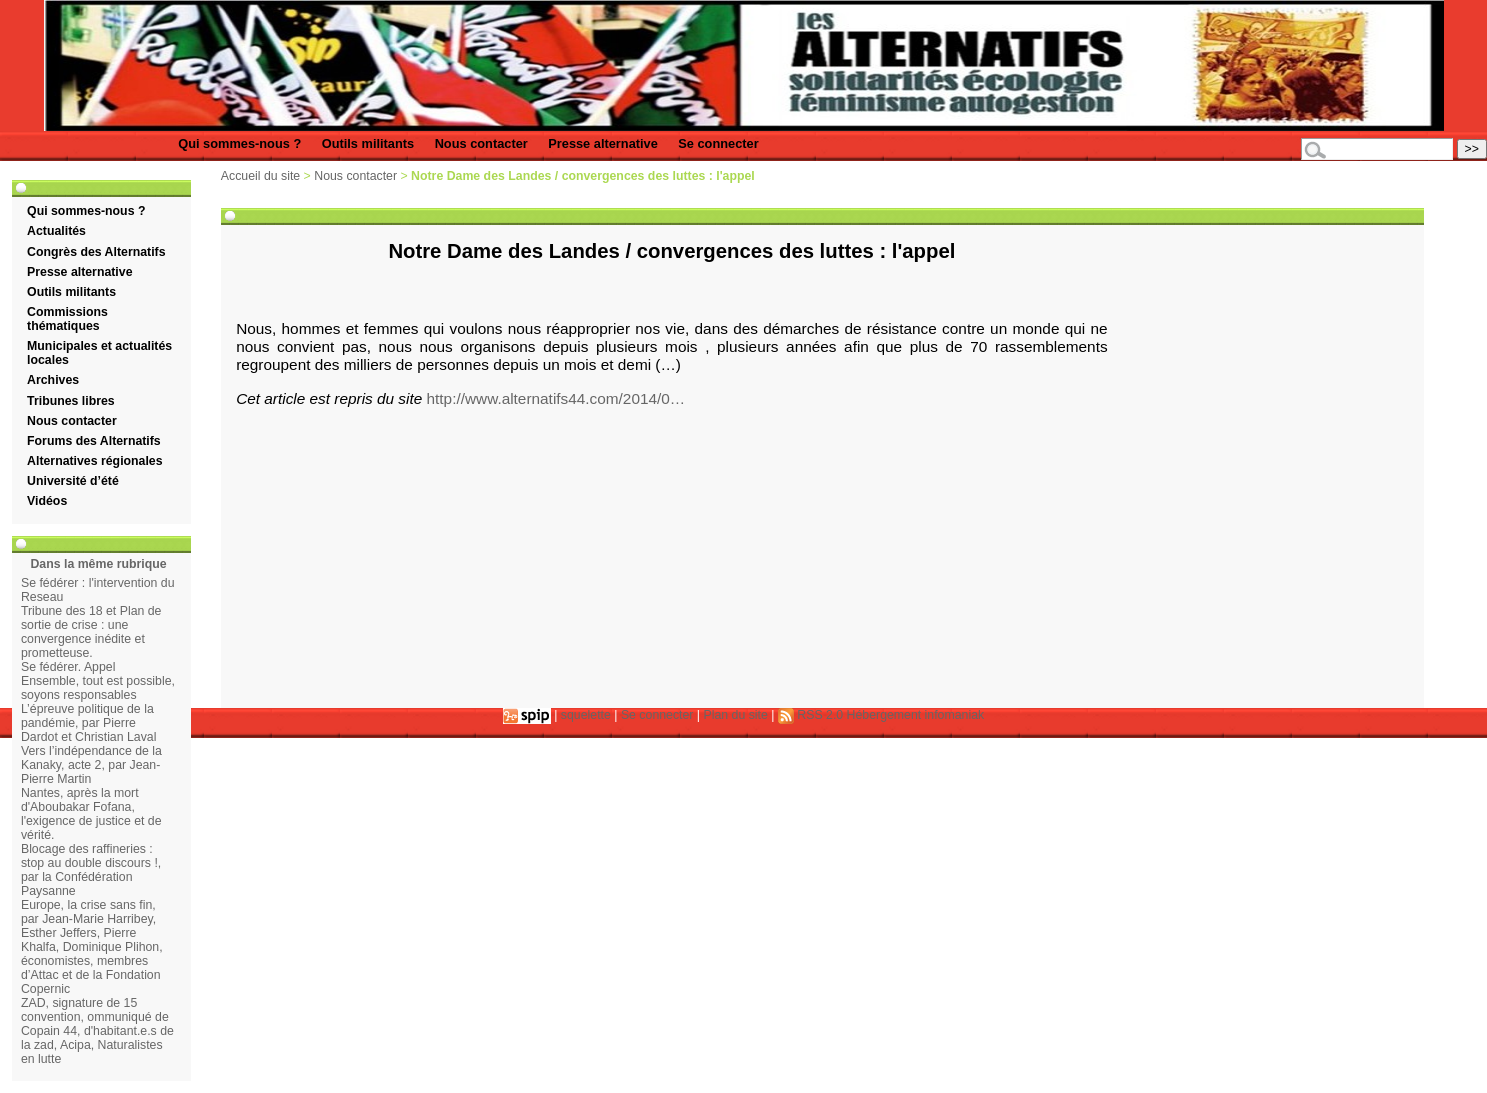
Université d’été (73, 481)
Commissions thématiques (67, 319)
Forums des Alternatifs (94, 441)
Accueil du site (260, 176)
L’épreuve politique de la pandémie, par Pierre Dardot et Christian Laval (89, 723)
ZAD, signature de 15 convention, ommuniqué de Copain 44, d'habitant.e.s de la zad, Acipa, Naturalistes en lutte (97, 1031)
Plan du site (736, 715)
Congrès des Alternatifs (96, 252)
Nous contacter (481, 143)
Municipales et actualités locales (99, 353)
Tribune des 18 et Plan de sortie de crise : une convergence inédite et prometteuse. (91, 632)
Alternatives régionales (95, 461)
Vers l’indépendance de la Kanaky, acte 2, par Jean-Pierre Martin (91, 765)
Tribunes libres (71, 401)
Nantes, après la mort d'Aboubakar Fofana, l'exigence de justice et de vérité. (91, 814)
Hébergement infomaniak (916, 715)
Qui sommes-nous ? (239, 143)
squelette (586, 715)
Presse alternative (603, 143)
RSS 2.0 (810, 715)
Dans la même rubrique (98, 564)
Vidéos (47, 501)
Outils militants (368, 143)
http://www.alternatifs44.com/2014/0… (556, 398)
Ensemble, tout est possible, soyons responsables (98, 688)
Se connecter (718, 143)
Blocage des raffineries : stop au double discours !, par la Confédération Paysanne (91, 870)
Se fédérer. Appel (68, 667)
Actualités (56, 231)
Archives (53, 380)
